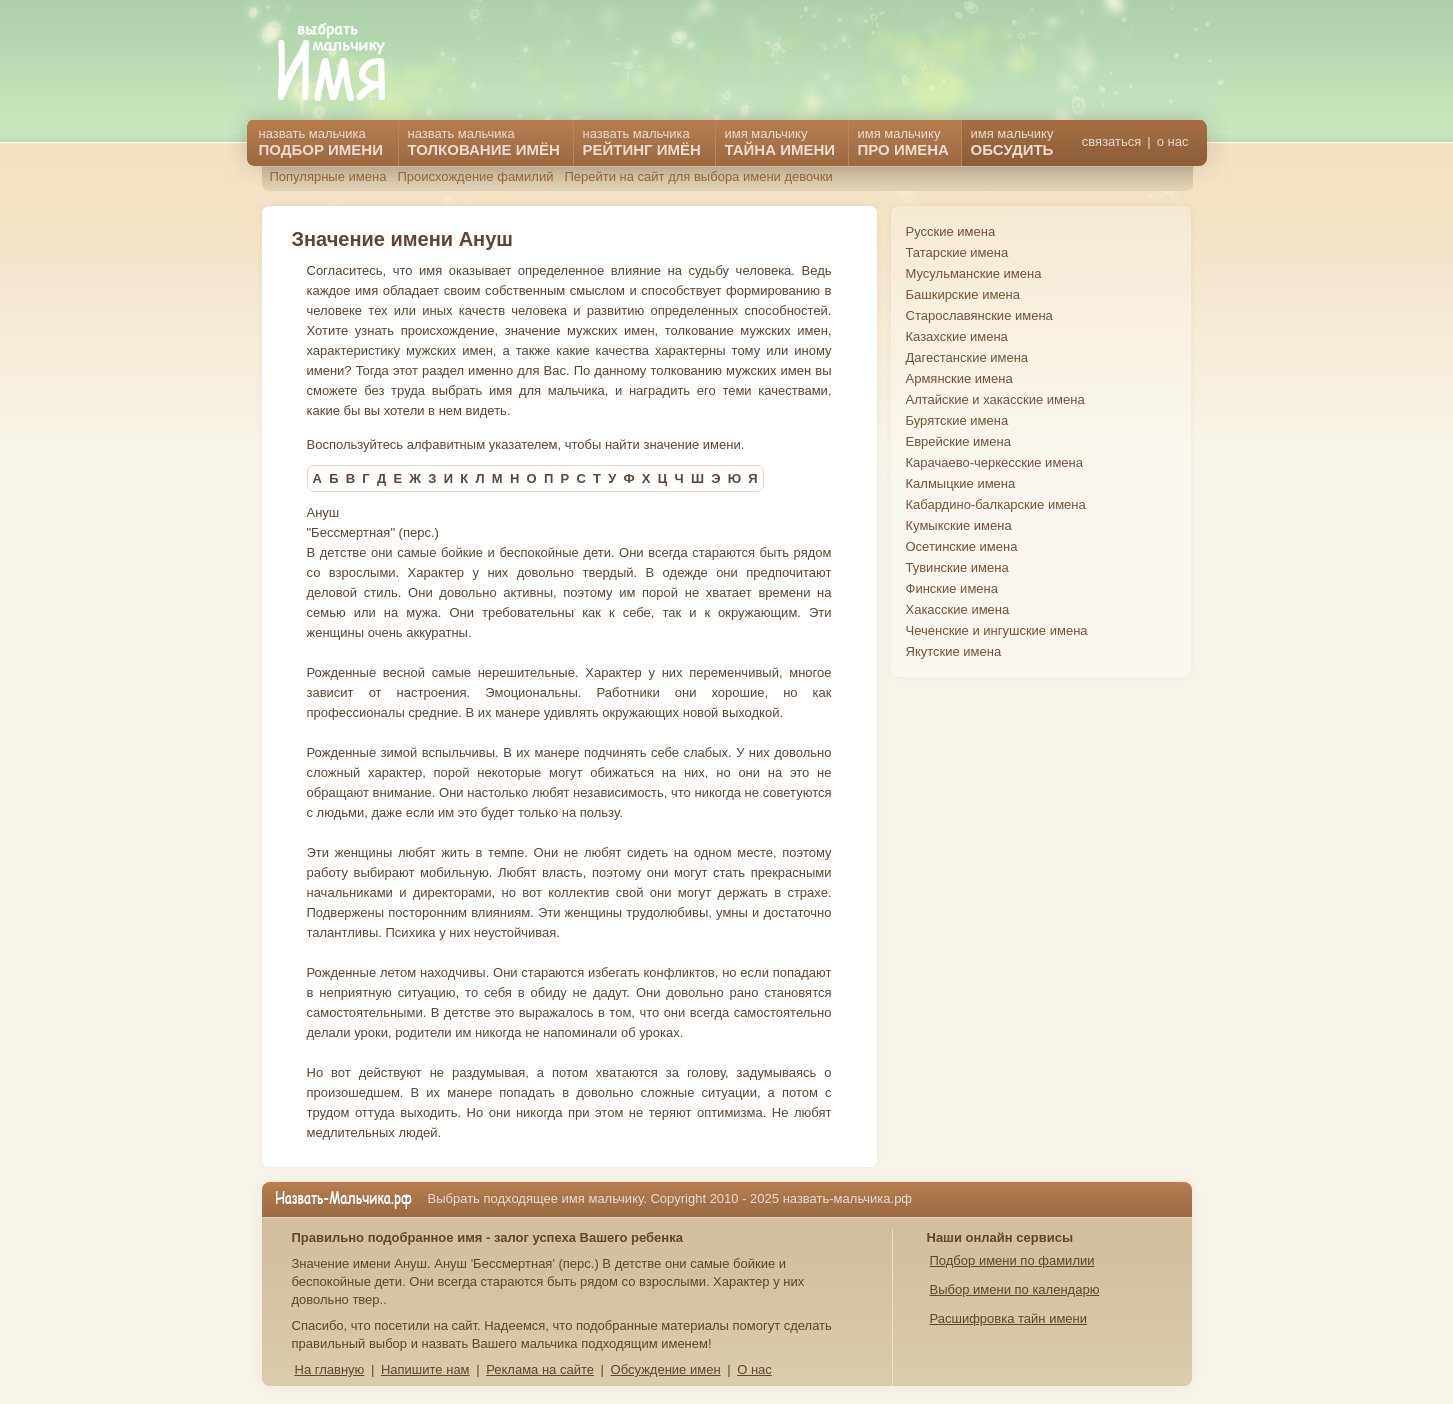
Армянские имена (959, 378)
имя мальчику (1012, 142)
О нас (754, 1369)
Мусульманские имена (974, 273)
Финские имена (952, 588)
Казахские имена (957, 336)
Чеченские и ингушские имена (997, 630)
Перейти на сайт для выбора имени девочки (698, 176)
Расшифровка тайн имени (1009, 1318)
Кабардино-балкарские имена (996, 504)
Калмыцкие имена (961, 483)
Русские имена (951, 231)
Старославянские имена (979, 315)
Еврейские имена (958, 441)
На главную (330, 1369)
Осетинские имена (962, 546)
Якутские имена (954, 651)
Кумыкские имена (959, 525)
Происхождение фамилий (475, 176)
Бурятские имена (957, 420)
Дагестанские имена (967, 357)
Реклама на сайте (540, 1369)
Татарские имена (957, 252)
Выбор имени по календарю (1015, 1289)
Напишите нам (425, 1369)
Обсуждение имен (666, 1369)
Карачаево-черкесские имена (994, 462)
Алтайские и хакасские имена (995, 399)
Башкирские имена (963, 294)
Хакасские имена (958, 609)
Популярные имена (328, 176)
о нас (1173, 141)
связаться (1111, 141)
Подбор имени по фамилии (1012, 1260)
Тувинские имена (957, 567)
